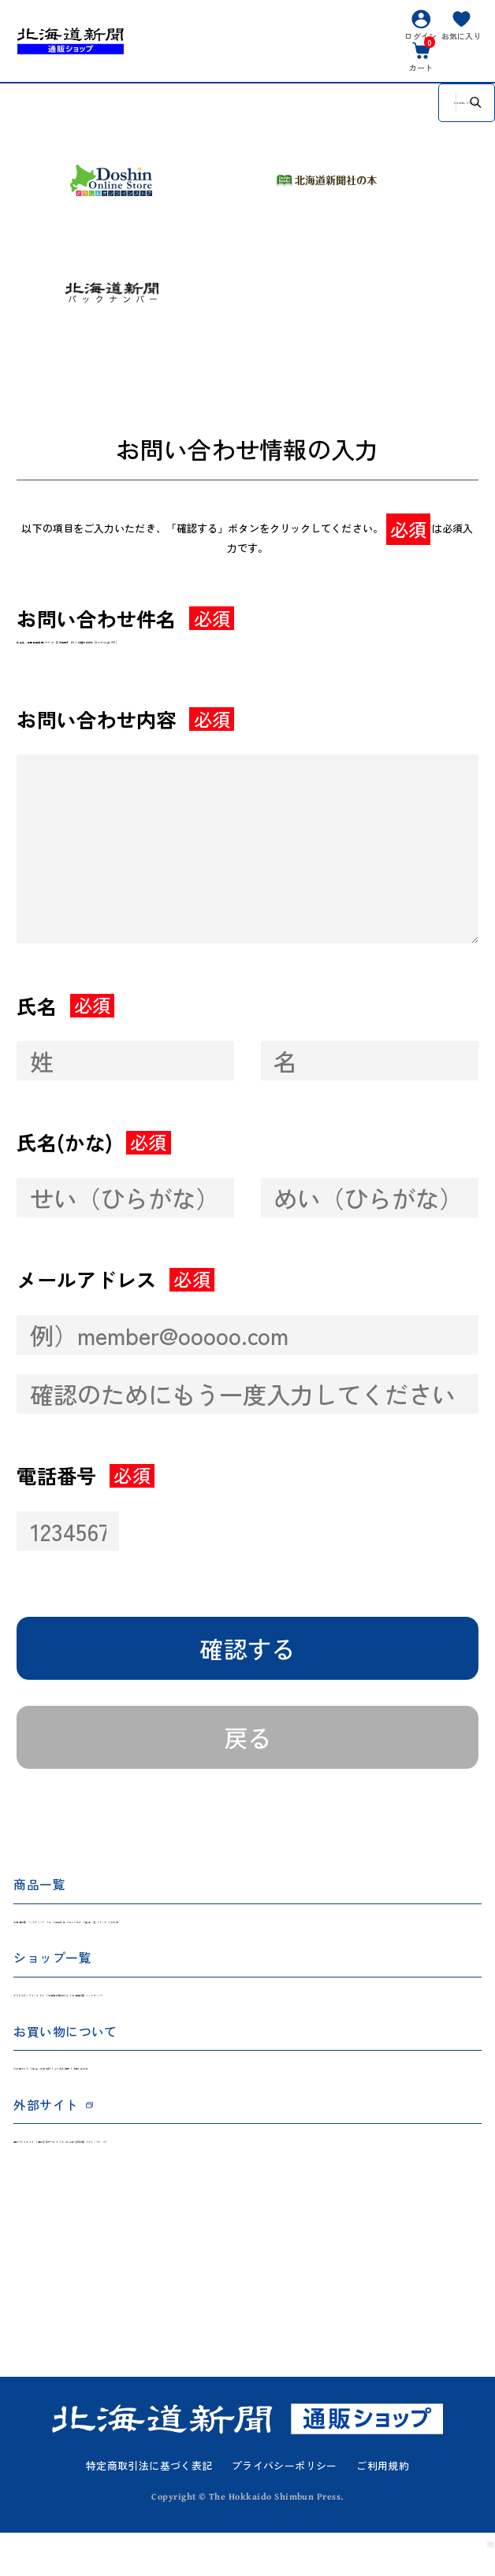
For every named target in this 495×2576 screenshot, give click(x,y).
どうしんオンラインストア (80, 2019)
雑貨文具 (215, 1938)
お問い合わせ (304, 2101)
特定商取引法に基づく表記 (149, 2509)
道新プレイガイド (57, 2182)
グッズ (402, 1938)
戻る (248, 1748)
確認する (247, 1659)
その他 (450, 1938)
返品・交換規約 (135, 2101)
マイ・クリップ (377, 2182)
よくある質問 (222, 2101)
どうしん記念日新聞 (273, 2182)
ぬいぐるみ (281, 1938)
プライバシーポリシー (284, 2509)
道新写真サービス (162, 2182)
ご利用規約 (382, 2509)
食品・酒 (346, 1938)
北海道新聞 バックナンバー (82, 1938)
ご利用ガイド (46, 2101)
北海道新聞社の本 (207, 2019)
